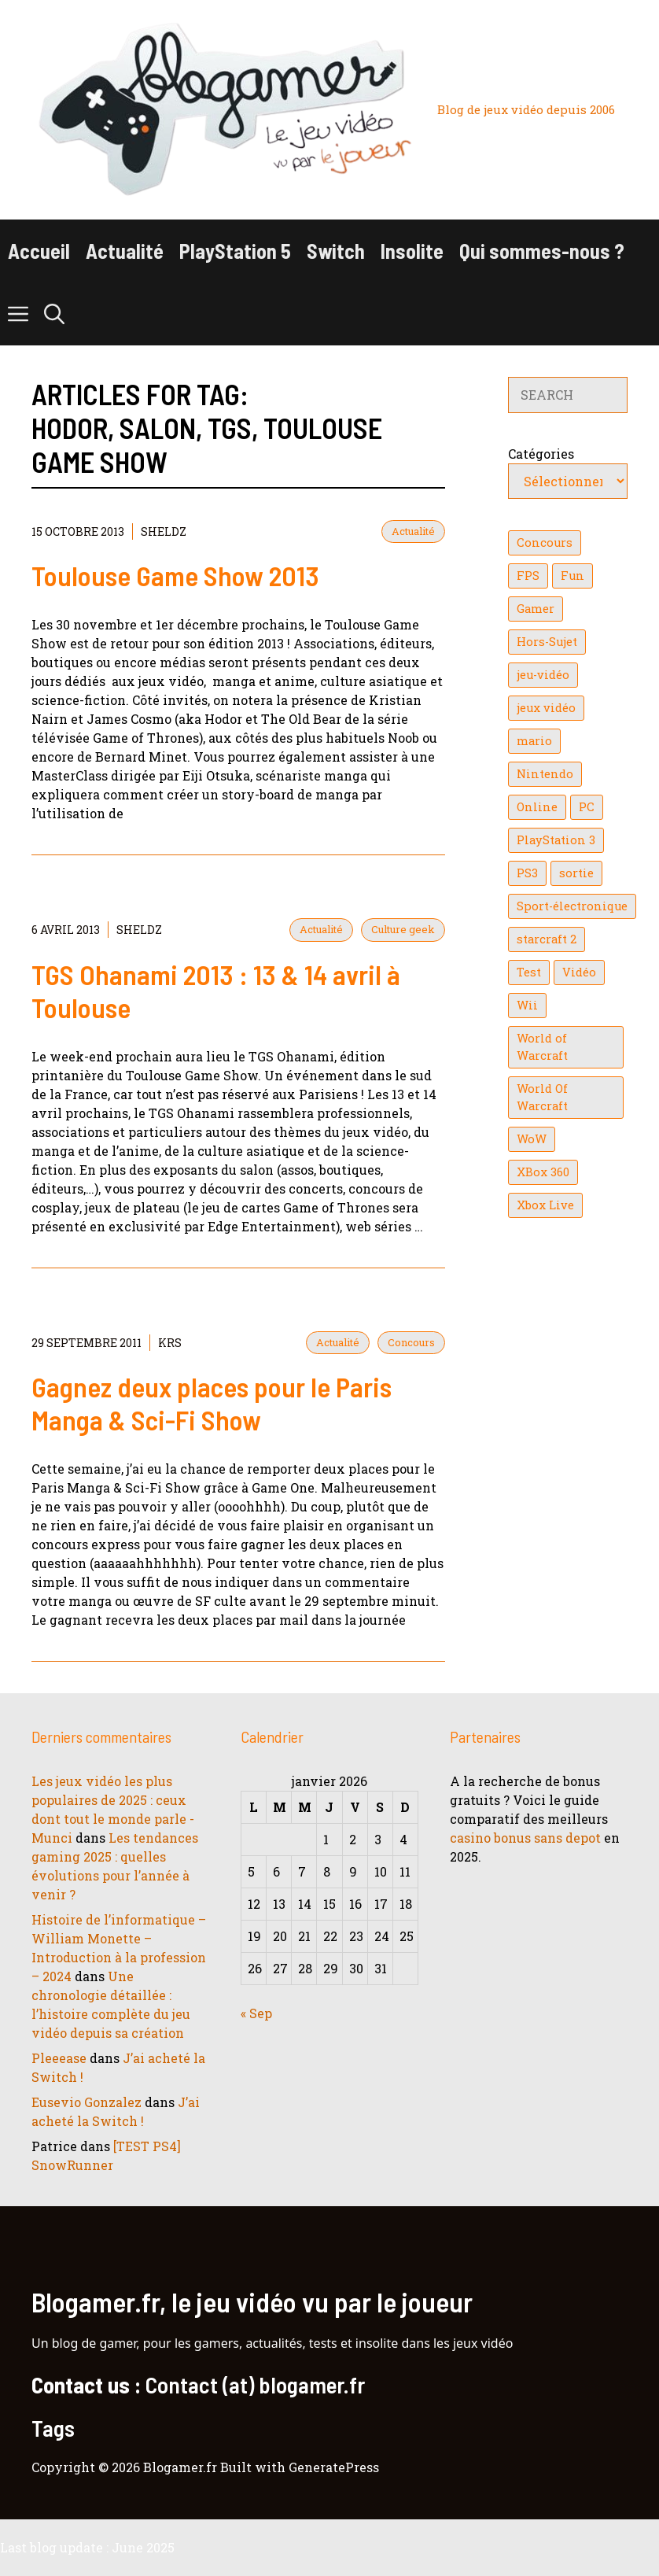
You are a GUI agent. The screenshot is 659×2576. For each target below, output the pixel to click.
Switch (336, 250)
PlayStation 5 (235, 250)
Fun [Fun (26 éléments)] (572, 575)
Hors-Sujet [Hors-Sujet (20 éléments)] (547, 641)
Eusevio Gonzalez (86, 2102)
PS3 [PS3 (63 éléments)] (527, 872)
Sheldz (163, 531)
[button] (54, 313)
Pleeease (59, 2058)
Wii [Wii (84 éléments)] (527, 1005)
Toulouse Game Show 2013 (175, 575)
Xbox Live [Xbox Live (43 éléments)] (545, 1205)
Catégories (541, 453)
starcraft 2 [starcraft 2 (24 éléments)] (546, 939)
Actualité (125, 250)
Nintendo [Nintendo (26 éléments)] (545, 773)
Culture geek (403, 929)
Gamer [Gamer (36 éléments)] (535, 608)
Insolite (412, 250)
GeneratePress (334, 2467)
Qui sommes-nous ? (541, 250)
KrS (170, 1342)
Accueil (39, 250)
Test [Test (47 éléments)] (529, 972)
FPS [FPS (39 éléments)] (528, 575)
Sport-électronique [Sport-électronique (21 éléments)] (572, 906)
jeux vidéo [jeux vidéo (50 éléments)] (546, 707)
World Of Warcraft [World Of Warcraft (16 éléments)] (542, 1097)
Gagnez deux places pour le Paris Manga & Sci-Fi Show (211, 1403)
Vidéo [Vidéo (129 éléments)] (579, 972)
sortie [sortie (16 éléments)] (576, 872)
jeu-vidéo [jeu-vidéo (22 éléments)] (543, 674)
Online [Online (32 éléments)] (537, 806)
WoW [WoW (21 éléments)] (532, 1138)
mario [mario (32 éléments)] (534, 740)
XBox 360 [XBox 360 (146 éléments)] (543, 1171)
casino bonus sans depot (525, 1837)
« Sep (256, 2013)
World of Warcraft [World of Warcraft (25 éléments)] (542, 1047)
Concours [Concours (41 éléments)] (544, 542)
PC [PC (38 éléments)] (587, 806)
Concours (411, 1342)
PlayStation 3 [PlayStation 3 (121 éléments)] (556, 839)
